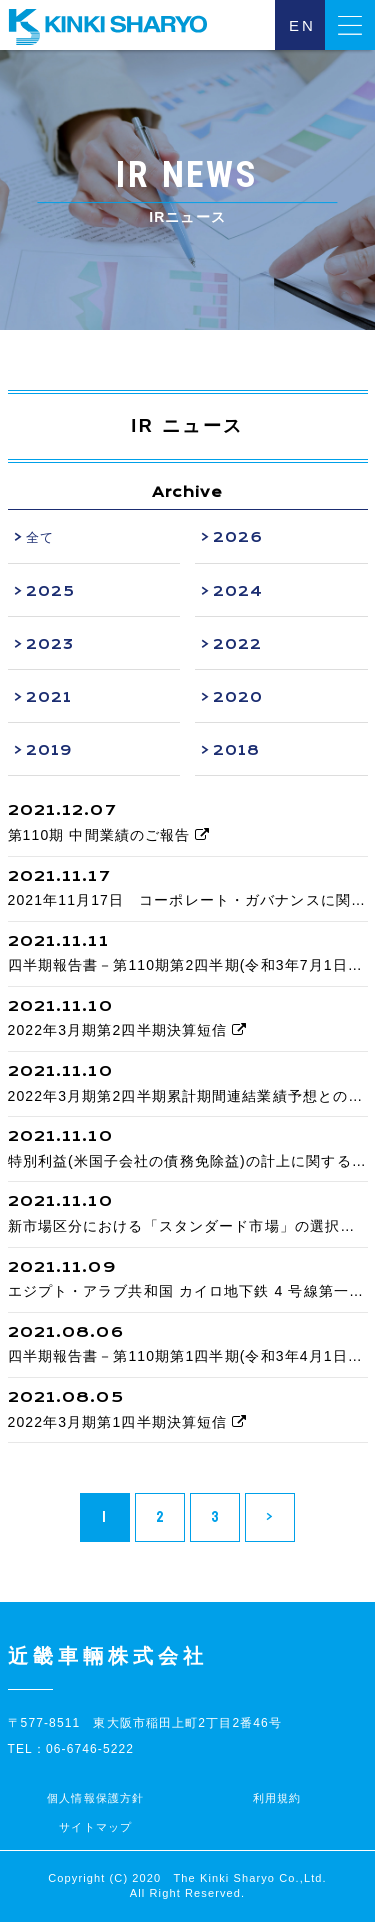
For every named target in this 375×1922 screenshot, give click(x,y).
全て (40, 537)
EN (302, 25)
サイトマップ (95, 1827)
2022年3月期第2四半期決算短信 (128, 1030)
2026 (238, 537)
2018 (236, 750)
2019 (49, 750)
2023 (50, 644)
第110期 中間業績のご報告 (109, 835)
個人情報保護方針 (95, 1798)
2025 (50, 591)
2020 (238, 697)
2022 (237, 644)
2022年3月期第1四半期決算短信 (128, 1422)
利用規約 (277, 1798)
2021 (49, 697)
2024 (238, 591)
